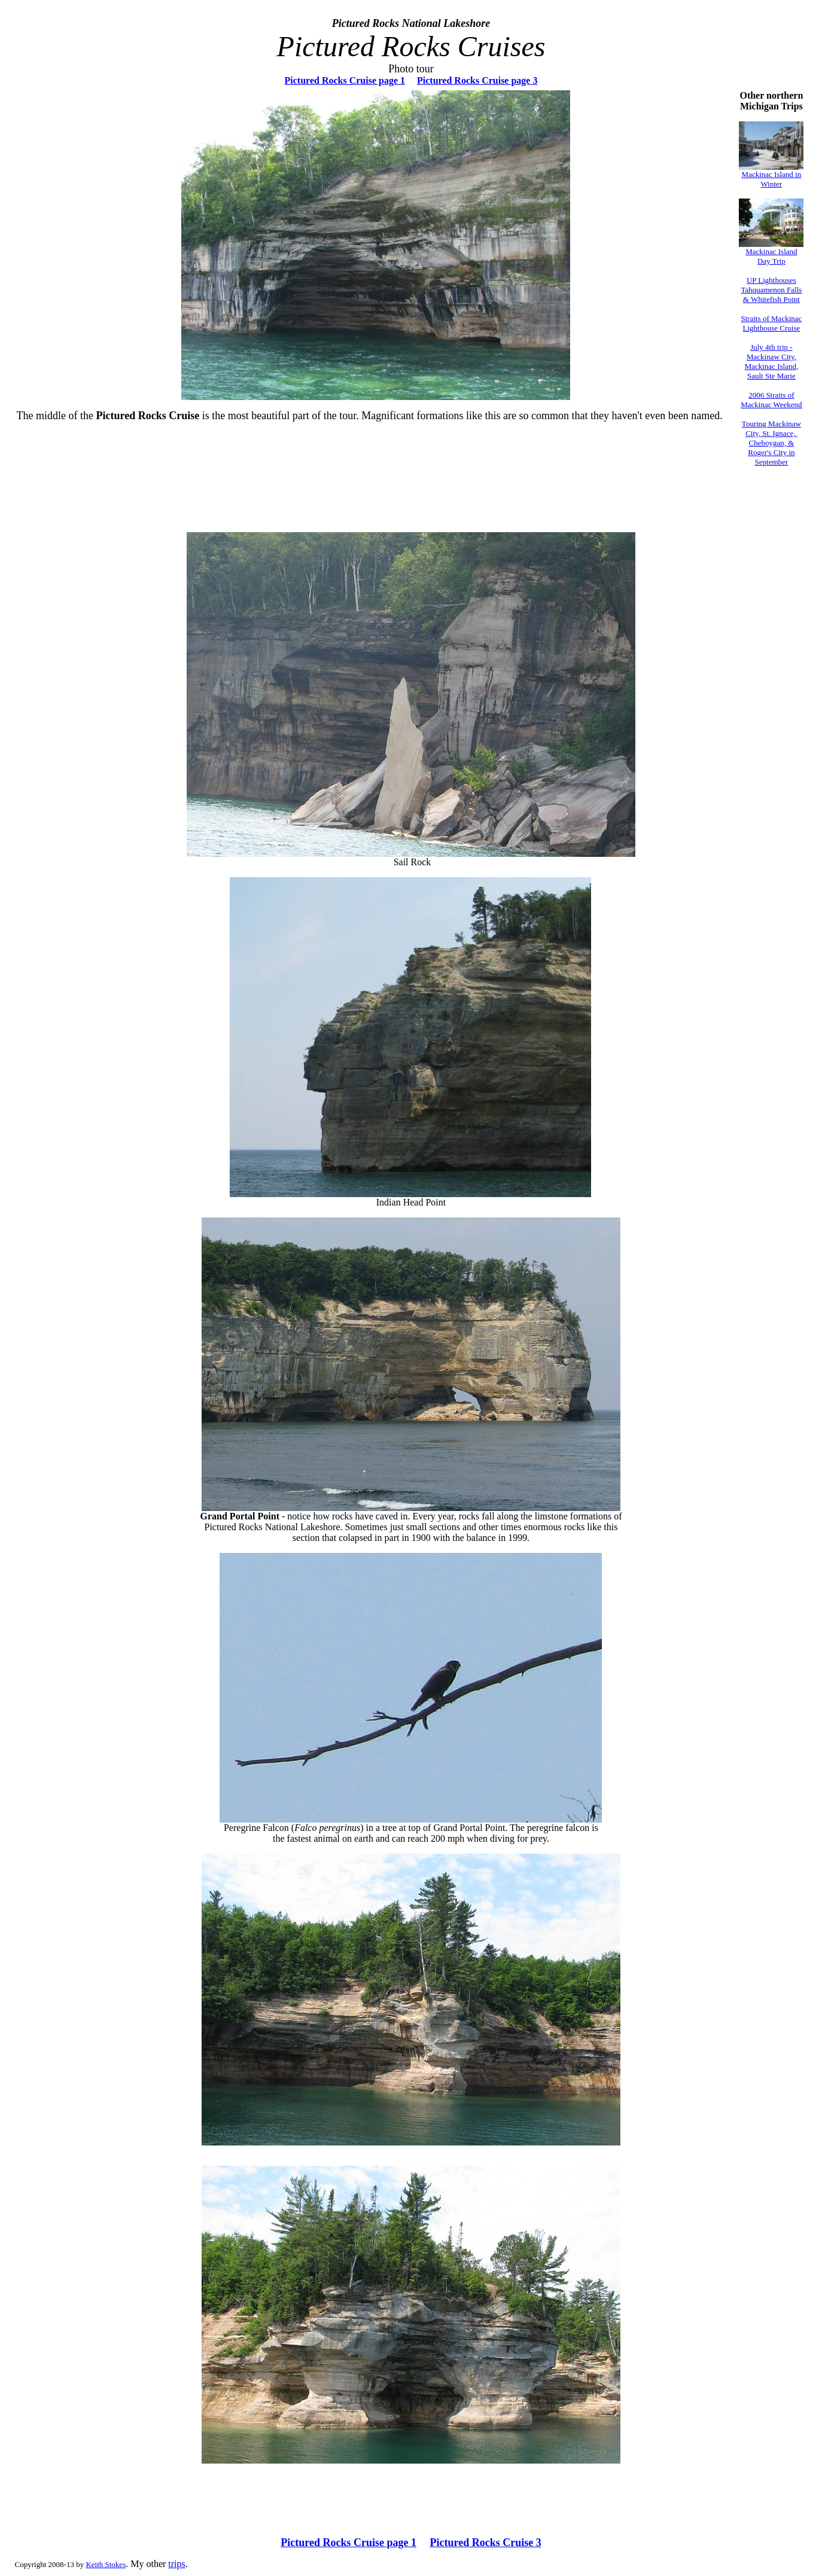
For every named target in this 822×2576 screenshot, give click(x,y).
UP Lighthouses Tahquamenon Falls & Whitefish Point (771, 290)
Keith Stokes (106, 2564)
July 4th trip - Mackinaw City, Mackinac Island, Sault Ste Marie (772, 361)
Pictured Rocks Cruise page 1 (345, 80)
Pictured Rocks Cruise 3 (485, 2542)
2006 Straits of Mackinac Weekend (771, 399)
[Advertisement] (411, 496)
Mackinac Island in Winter (772, 179)
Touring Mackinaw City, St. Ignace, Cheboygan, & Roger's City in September (771, 442)
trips (176, 2564)
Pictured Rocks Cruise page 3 (477, 80)
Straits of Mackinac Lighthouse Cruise (771, 323)
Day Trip (771, 261)
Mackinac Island (771, 251)
